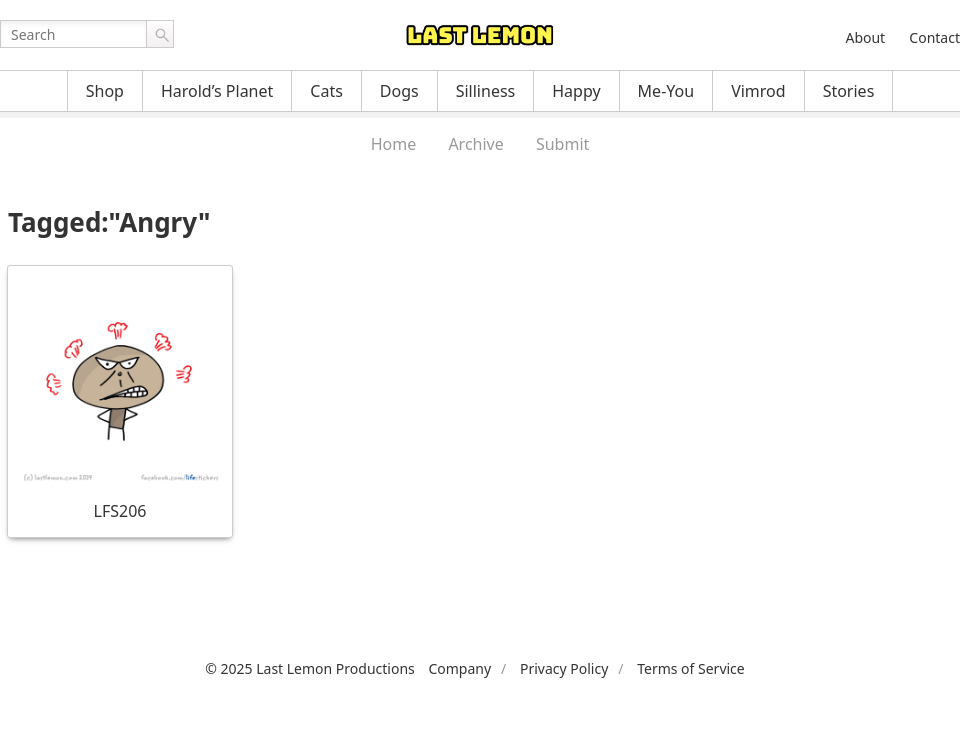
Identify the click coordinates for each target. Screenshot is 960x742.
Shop (105, 91)
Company (459, 668)
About (865, 37)
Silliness (486, 91)
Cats (326, 91)
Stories (849, 91)
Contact (934, 37)
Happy (576, 91)
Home (394, 144)
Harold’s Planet (217, 91)
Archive (475, 144)
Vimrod (758, 91)
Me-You (666, 91)
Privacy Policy (564, 668)
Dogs (399, 91)
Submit (562, 144)
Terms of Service (691, 668)
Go (160, 34)
